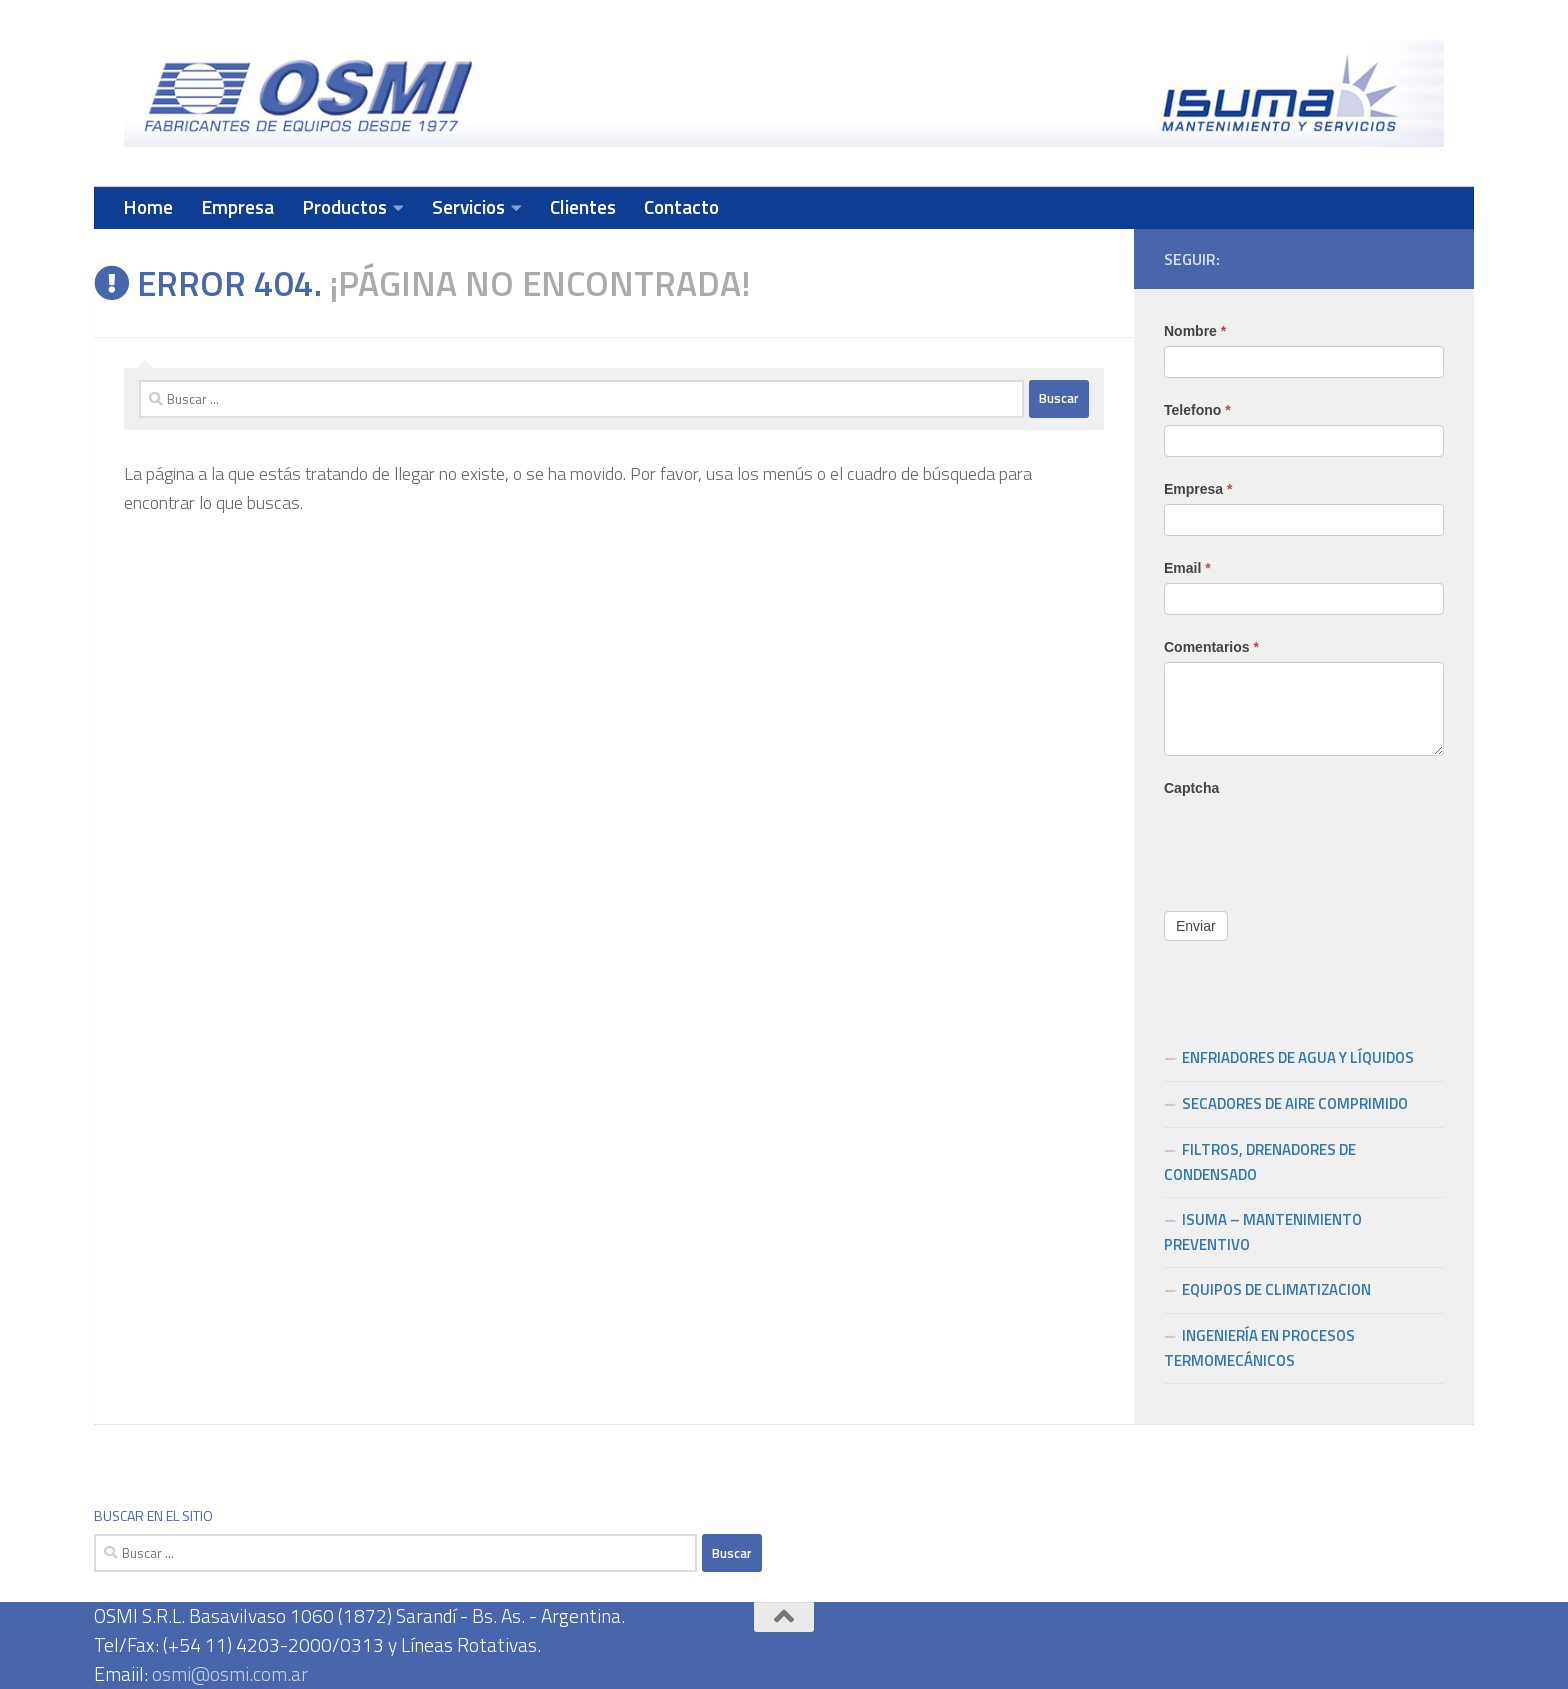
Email (1187, 568)
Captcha (1191, 788)
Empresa (237, 206)
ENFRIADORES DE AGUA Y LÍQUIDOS (1298, 1057)
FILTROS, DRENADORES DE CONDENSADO (1260, 1162)
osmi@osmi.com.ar (230, 1673)
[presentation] (1316, 842)
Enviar (1196, 926)
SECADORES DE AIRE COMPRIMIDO (1295, 1103)
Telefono (1197, 410)
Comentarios (1211, 647)
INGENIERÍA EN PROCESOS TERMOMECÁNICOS (1259, 1348)
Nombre (1195, 331)
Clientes (583, 206)
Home (148, 206)
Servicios (468, 206)
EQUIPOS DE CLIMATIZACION (1276, 1289)
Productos (344, 206)
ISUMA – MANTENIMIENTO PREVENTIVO (1263, 1232)
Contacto (681, 206)
